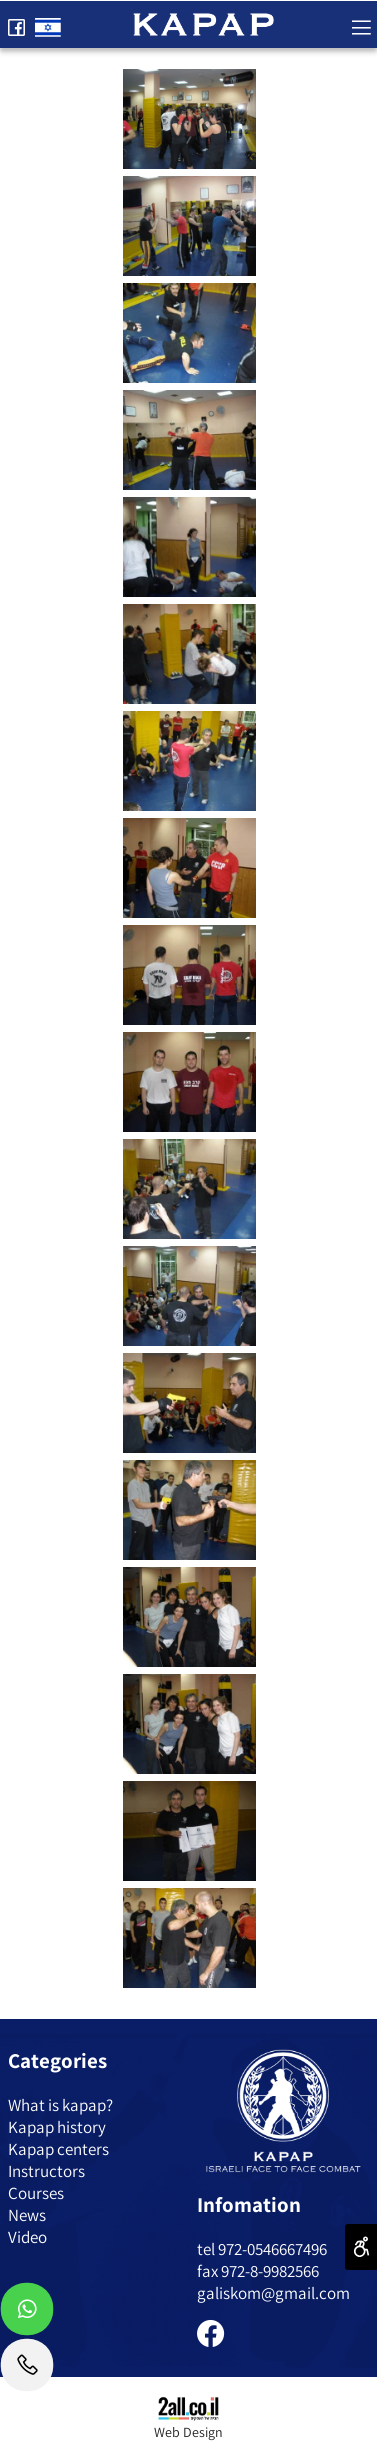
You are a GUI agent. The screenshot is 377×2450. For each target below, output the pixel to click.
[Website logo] (203, 22)
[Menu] (361, 23)
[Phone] (27, 2370)
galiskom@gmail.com (273, 2293)
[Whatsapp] (27, 2314)
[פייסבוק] (16, 23)
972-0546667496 (272, 2249)
